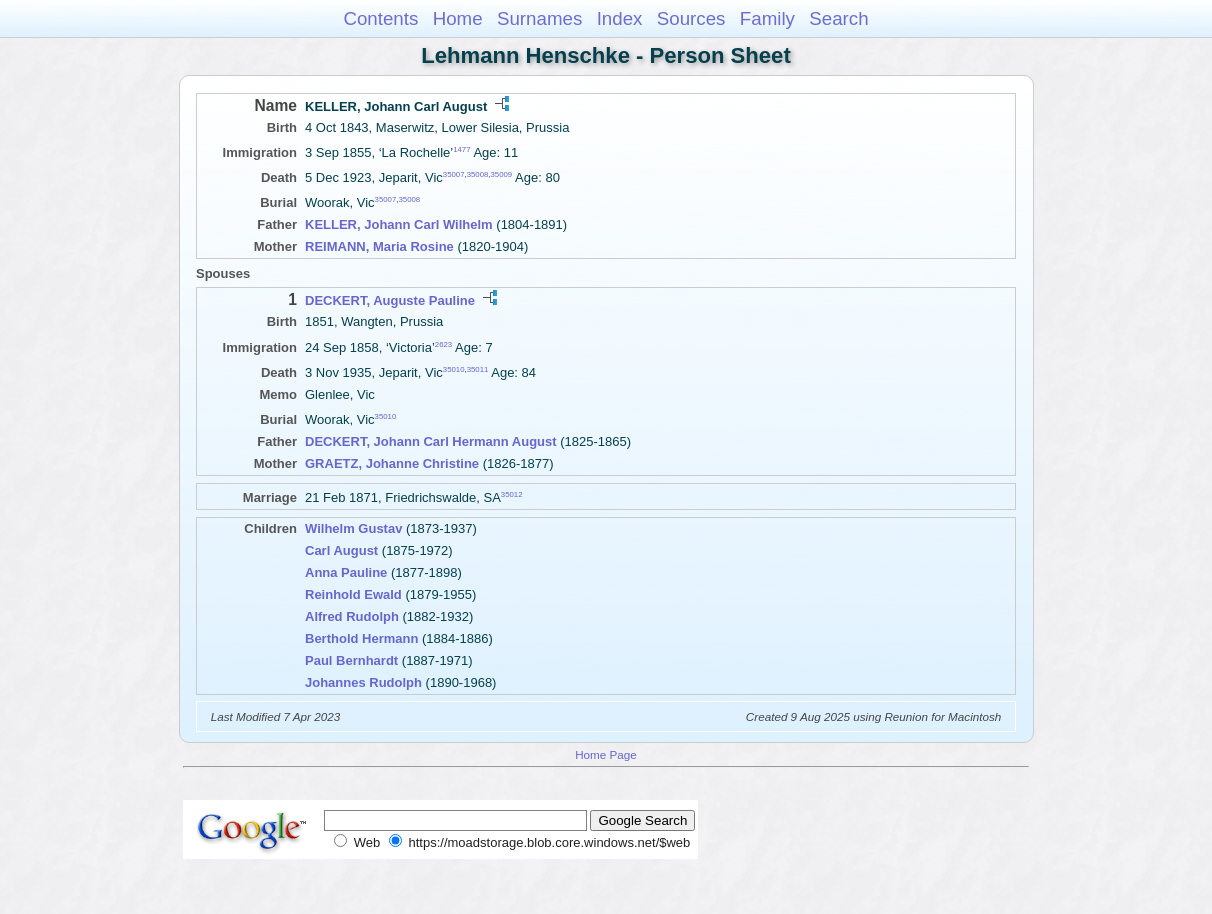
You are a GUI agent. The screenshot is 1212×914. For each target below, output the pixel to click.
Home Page (606, 754)
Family (767, 18)
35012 (512, 494)
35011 (478, 369)
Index (620, 18)
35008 (478, 174)
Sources (691, 18)
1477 (461, 149)
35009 (502, 174)
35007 (454, 174)
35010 (454, 369)
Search (838, 18)
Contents (380, 18)
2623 (443, 343)
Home (458, 18)
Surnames (539, 18)
